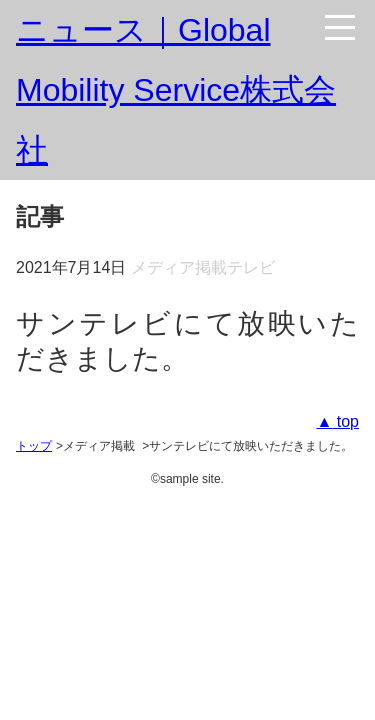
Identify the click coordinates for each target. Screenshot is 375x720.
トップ (34, 446)
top (345, 421)
